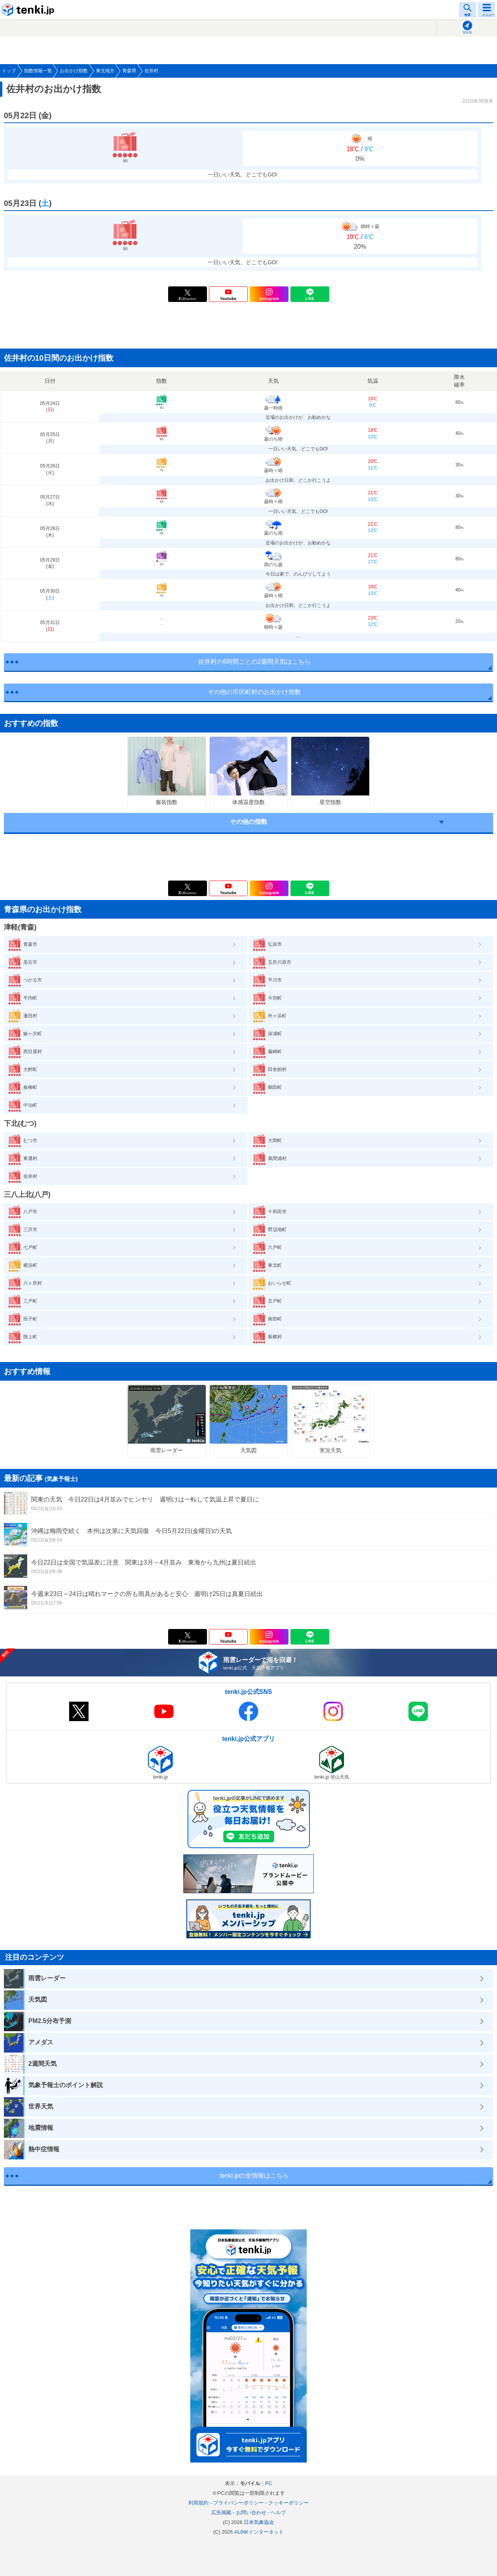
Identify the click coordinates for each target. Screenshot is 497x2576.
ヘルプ (278, 2512)
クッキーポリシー (288, 2503)
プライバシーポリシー (238, 2503)
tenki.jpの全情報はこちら (254, 2175)
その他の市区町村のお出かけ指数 (254, 692)
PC (268, 2483)
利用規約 (198, 2503)
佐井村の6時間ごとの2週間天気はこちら (254, 661)
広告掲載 (221, 2512)
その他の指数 (248, 821)
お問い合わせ (251, 2512)
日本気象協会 (259, 2522)
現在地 (467, 32)
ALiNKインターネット (259, 2532)
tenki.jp (29, 9)
